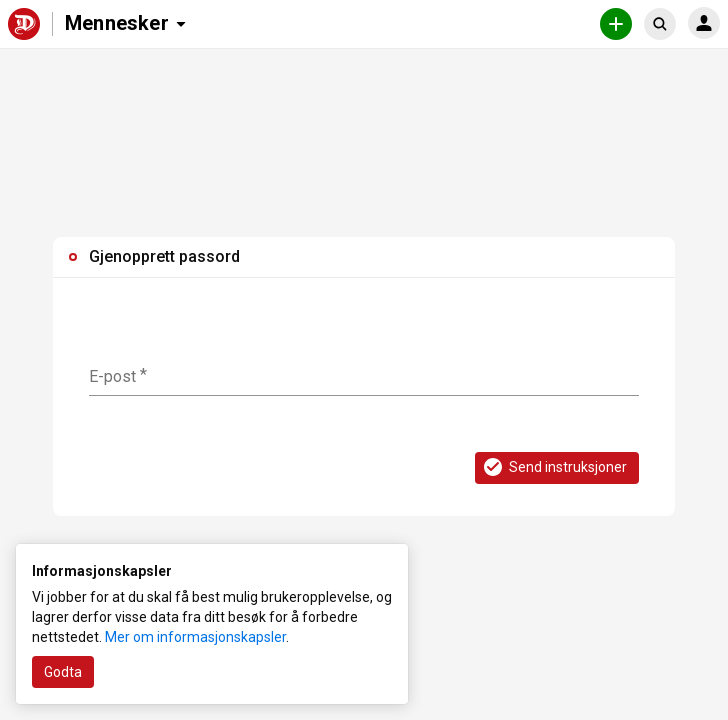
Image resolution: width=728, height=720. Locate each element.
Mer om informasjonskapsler (195, 637)
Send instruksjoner (554, 467)
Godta (63, 672)
